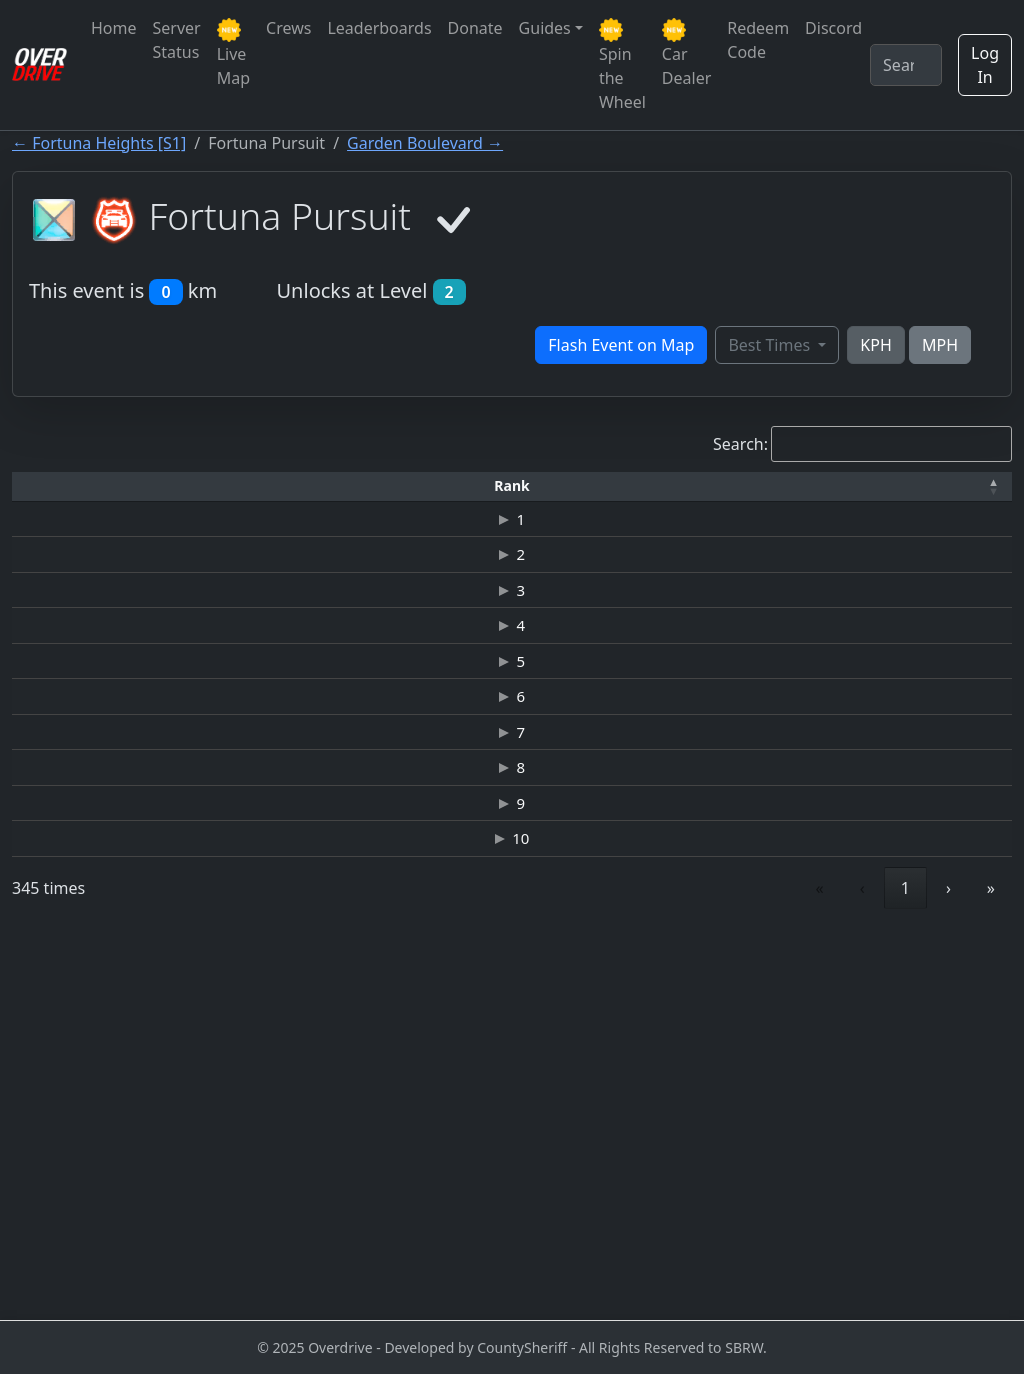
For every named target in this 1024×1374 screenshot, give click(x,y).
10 (57, 1209)
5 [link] (806, 1270)
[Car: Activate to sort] (474, 486)
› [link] (948, 1270)
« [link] (540, 1270)
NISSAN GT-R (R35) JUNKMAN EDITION (475, 541)
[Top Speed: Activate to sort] (595, 486)
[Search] (906, 65)
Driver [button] (207, 485)
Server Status (177, 40)
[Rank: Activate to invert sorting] (57, 486)
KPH (875, 345)
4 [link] (761, 1270)
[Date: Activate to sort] (837, 486)
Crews (288, 28)
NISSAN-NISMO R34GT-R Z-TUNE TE (474, 840)
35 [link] (901, 1270)
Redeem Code (758, 40)
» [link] (991, 1270)
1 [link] (625, 1270)
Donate (475, 28)
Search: (740, 444)
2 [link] (670, 1270)
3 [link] (715, 1270)
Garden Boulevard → (425, 143)
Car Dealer (686, 53)
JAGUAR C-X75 (474, 1070)
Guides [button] (545, 28)
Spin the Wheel (622, 65)
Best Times (771, 345)
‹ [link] (582, 1270)
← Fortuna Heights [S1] (99, 143)
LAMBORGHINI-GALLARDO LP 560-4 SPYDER (474, 1139)
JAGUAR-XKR (474, 765)
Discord (833, 28)
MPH (940, 345)
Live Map (233, 53)
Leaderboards (379, 28)
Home (114, 28)
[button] (57, 486)
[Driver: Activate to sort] (208, 486)
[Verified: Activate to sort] (953, 486)
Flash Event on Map (621, 345)
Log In (985, 65)
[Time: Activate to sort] (359, 486)
